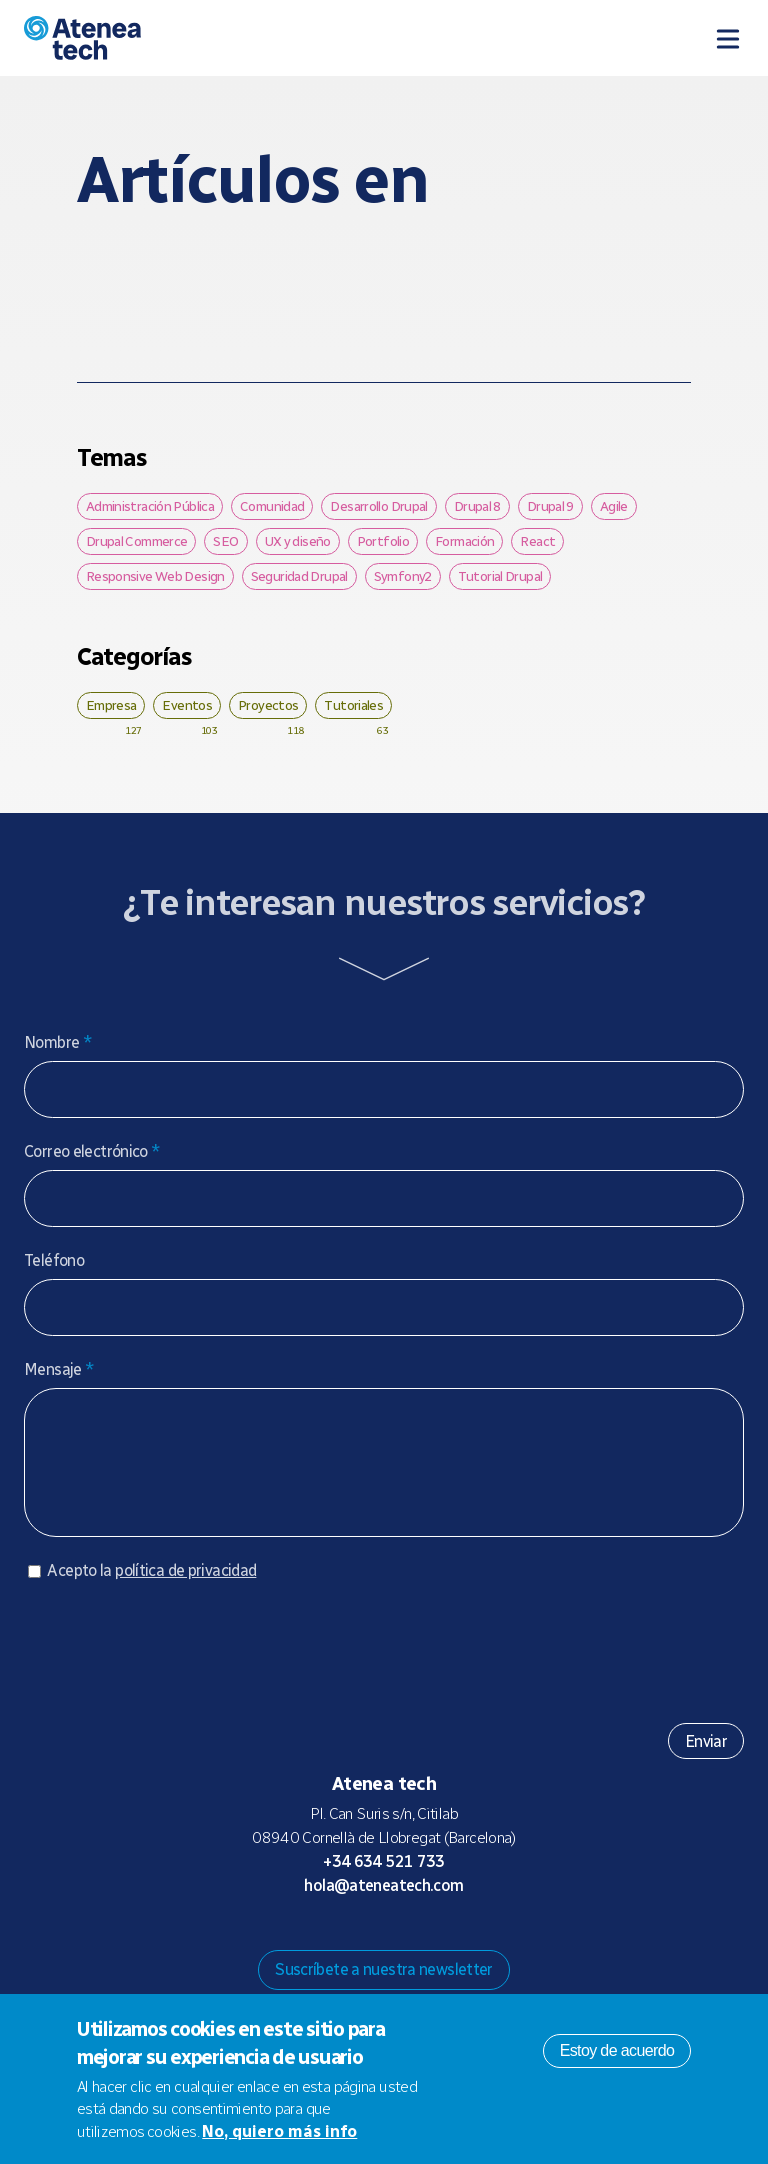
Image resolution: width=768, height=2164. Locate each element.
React (537, 541)
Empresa (111, 705)
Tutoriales (353, 705)
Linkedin (464, 1944)
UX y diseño (298, 541)
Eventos (187, 705)
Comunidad (272, 506)
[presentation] (176, 1664)
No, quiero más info (279, 2131)
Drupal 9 (550, 506)
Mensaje (59, 1369)
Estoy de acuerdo (617, 2050)
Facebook (432, 1944)
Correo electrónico (92, 1151)
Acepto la (151, 1590)
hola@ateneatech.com (383, 1905)
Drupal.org (304, 1944)
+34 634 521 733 (384, 1881)
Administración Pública (150, 506)
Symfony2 (403, 576)
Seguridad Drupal (299, 576)
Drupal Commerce (137, 541)
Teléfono (54, 1260)
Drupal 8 (477, 506)
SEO (225, 541)
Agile (614, 506)
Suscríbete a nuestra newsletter (384, 1989)
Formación (464, 541)
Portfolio (383, 541)
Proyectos (268, 705)
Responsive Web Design (155, 576)
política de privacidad (185, 1590)
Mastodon (336, 1944)
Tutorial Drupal (500, 576)
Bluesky (368, 1944)
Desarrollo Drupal (378, 506)
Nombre (58, 1042)
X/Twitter (400, 1944)
